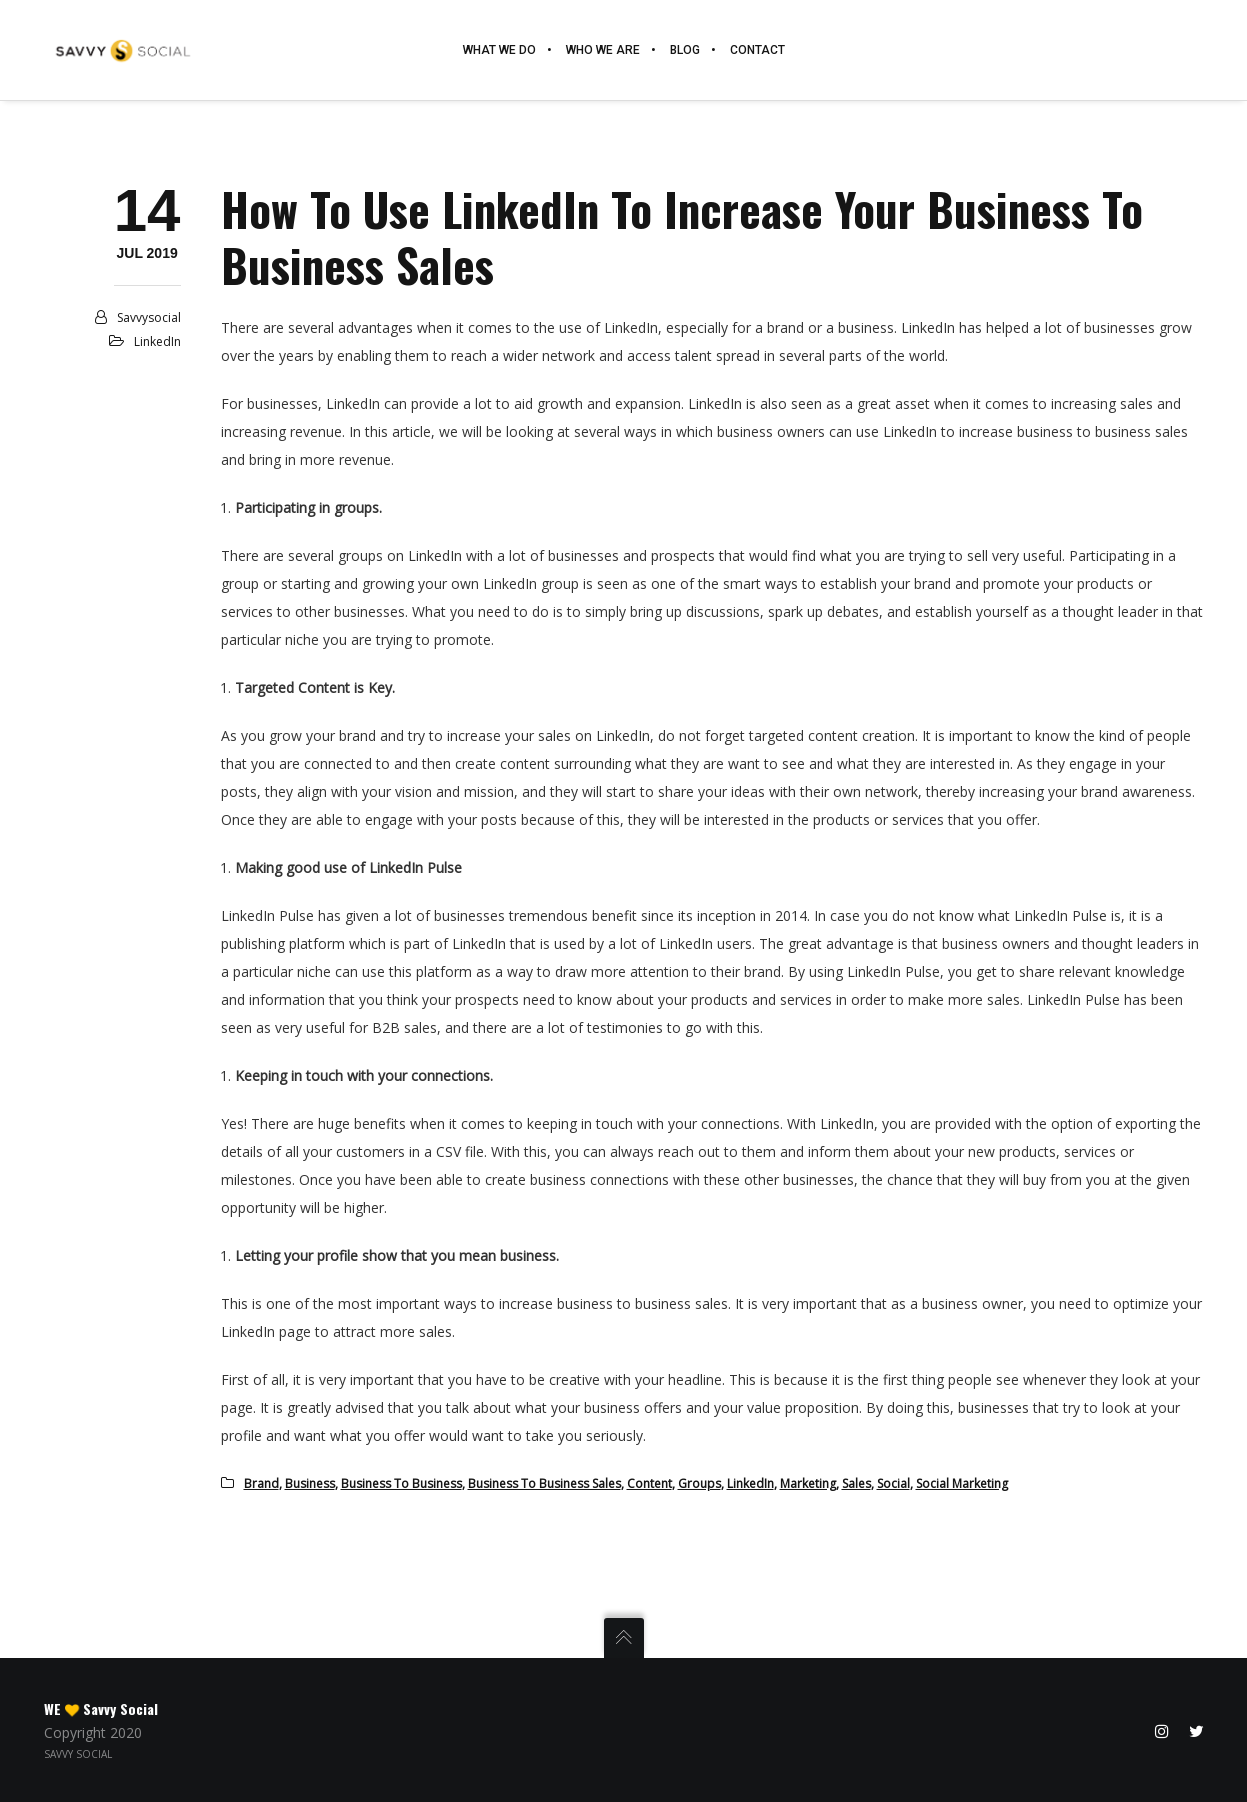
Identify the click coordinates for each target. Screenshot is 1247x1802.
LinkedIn (157, 341)
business (310, 1483)
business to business (401, 1483)
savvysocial (149, 317)
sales (856, 1483)
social (893, 1483)
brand (261, 1483)
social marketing (962, 1483)
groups (699, 1483)
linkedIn (750, 1483)
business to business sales (544, 1483)
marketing (808, 1483)
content (649, 1483)
